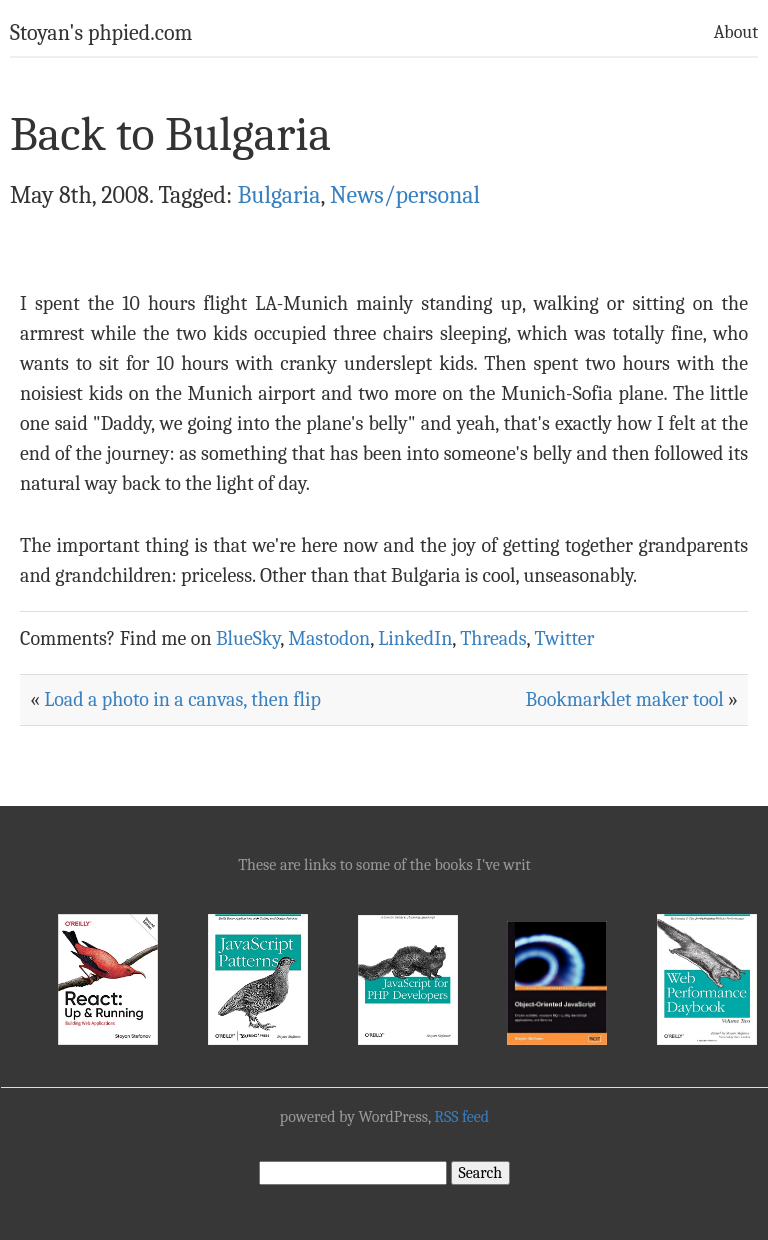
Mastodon (329, 638)
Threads (493, 638)
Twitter (564, 638)
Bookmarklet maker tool (625, 699)
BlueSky (248, 638)
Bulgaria (278, 195)
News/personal (405, 195)
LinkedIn (415, 638)
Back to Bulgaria (170, 134)
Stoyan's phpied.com (101, 33)
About (736, 32)
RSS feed (461, 1117)
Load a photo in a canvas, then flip (182, 699)
